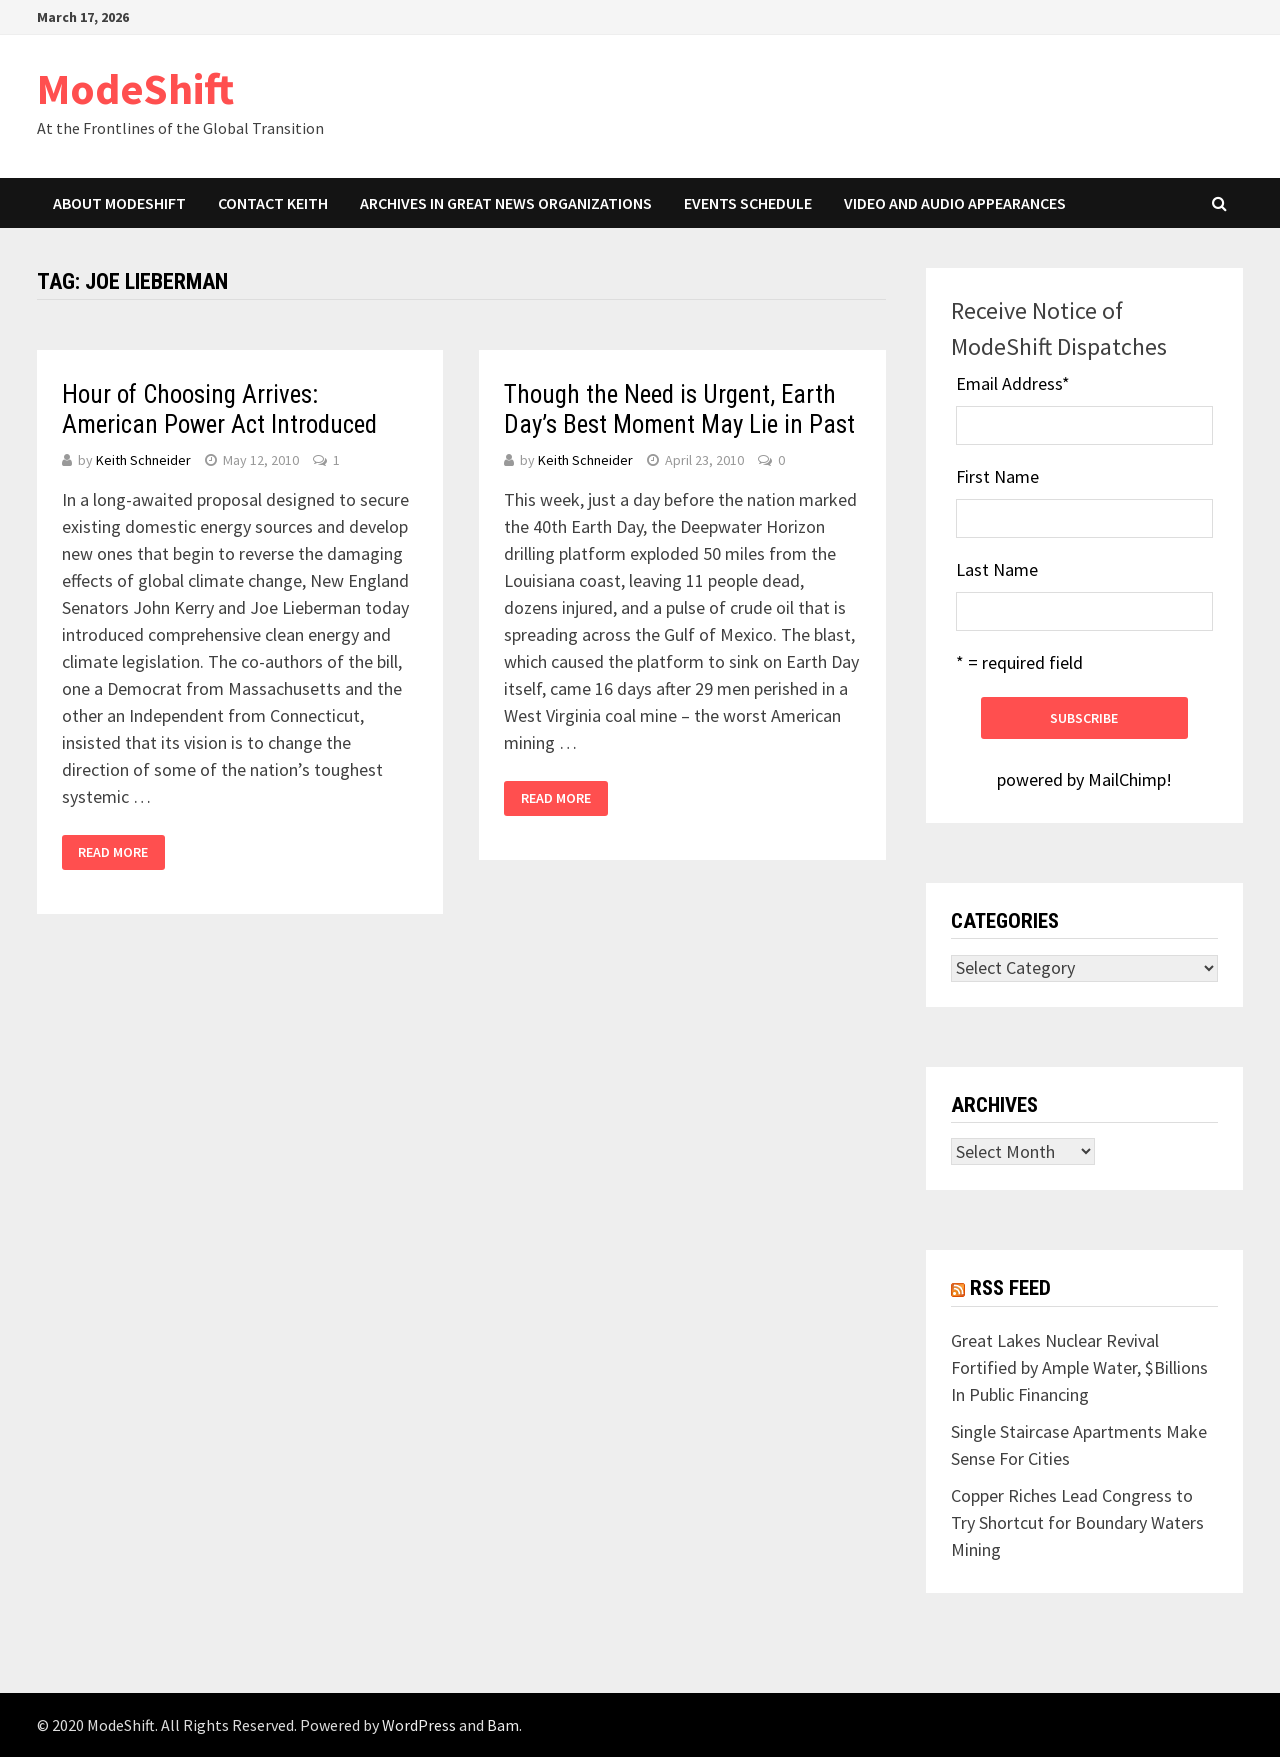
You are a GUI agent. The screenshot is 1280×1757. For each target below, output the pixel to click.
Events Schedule (748, 203)
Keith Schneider (143, 460)
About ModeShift (119, 203)
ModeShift (135, 88)
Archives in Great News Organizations (506, 203)
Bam (503, 1725)
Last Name (997, 569)
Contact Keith (273, 203)
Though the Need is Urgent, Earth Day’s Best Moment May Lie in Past (679, 409)
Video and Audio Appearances (955, 203)
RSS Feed (1010, 1288)
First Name (997, 476)
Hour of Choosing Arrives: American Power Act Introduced (219, 409)
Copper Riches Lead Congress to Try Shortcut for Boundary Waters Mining (1077, 1522)
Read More (113, 852)
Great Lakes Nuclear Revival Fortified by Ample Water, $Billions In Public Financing (1079, 1367)
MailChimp (1127, 779)
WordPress (419, 1725)
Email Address (1013, 383)
